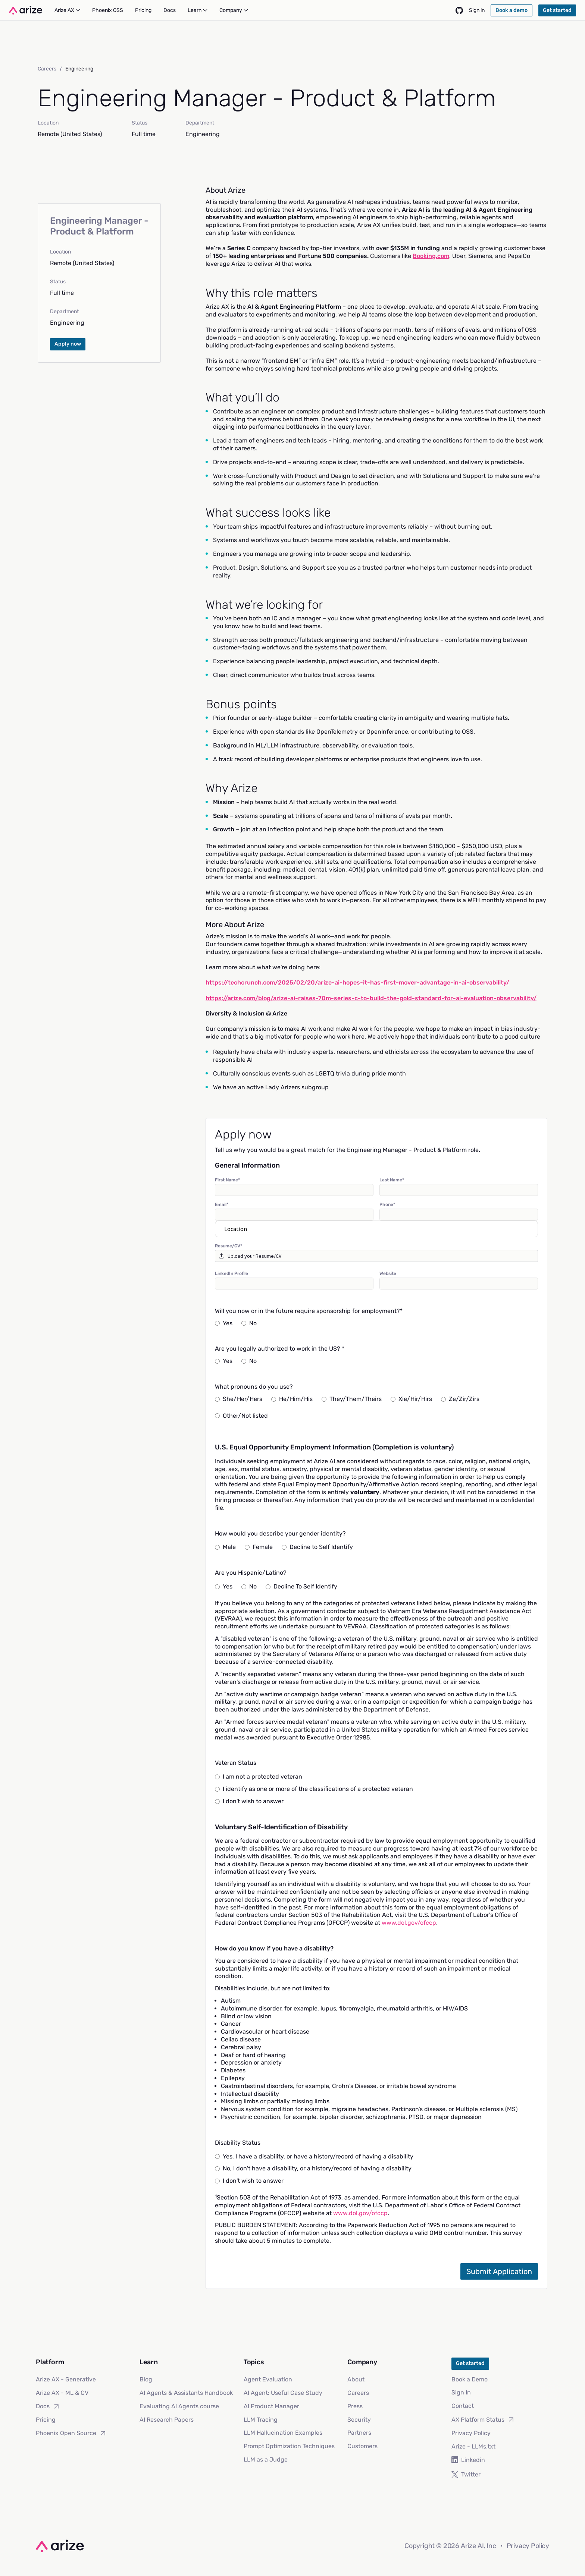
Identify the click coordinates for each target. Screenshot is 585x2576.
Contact (462, 2405)
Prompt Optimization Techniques (289, 2446)
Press (355, 2406)
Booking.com (431, 255)
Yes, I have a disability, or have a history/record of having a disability (314, 2156)
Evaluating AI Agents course (179, 2406)
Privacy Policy (471, 2433)
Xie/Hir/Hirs (411, 1398)
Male (225, 1546)
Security (359, 2419)
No (249, 1323)
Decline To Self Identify (301, 1586)
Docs (48, 2406)
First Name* (227, 1179)
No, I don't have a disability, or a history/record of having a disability (313, 2168)
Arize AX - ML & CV (62, 2392)
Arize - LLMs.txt (473, 2446)
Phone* (387, 1204)
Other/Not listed (241, 1415)
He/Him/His (292, 1398)
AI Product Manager (271, 2406)
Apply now (67, 344)
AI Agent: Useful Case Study (283, 2392)
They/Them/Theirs (352, 1398)
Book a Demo (469, 2379)
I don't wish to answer (249, 1801)
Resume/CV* (228, 1245)
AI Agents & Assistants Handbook (186, 2392)
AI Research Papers (167, 2419)
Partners (359, 2432)
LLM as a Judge (266, 2459)
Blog (146, 2379)
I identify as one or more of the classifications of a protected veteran (314, 1788)
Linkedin (468, 2459)
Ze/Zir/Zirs (460, 1398)
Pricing (46, 2419)
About (356, 2379)
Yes (223, 1323)
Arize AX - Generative (66, 2379)
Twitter (466, 2474)
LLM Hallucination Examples (283, 2432)
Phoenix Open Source (71, 2433)
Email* (221, 1204)
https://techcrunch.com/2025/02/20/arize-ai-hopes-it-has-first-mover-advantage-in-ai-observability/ (357, 982)
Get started (470, 2363)
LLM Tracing (261, 2419)
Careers (47, 69)
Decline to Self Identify (317, 1546)
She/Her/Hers (238, 1398)
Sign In (461, 2392)
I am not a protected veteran (258, 1776)
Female (259, 1546)
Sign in (477, 10)
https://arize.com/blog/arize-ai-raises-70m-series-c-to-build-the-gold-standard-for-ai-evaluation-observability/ (371, 998)
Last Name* (391, 1179)
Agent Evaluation (268, 2379)
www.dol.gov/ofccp (409, 1922)
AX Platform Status (483, 2419)
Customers (362, 2446)
